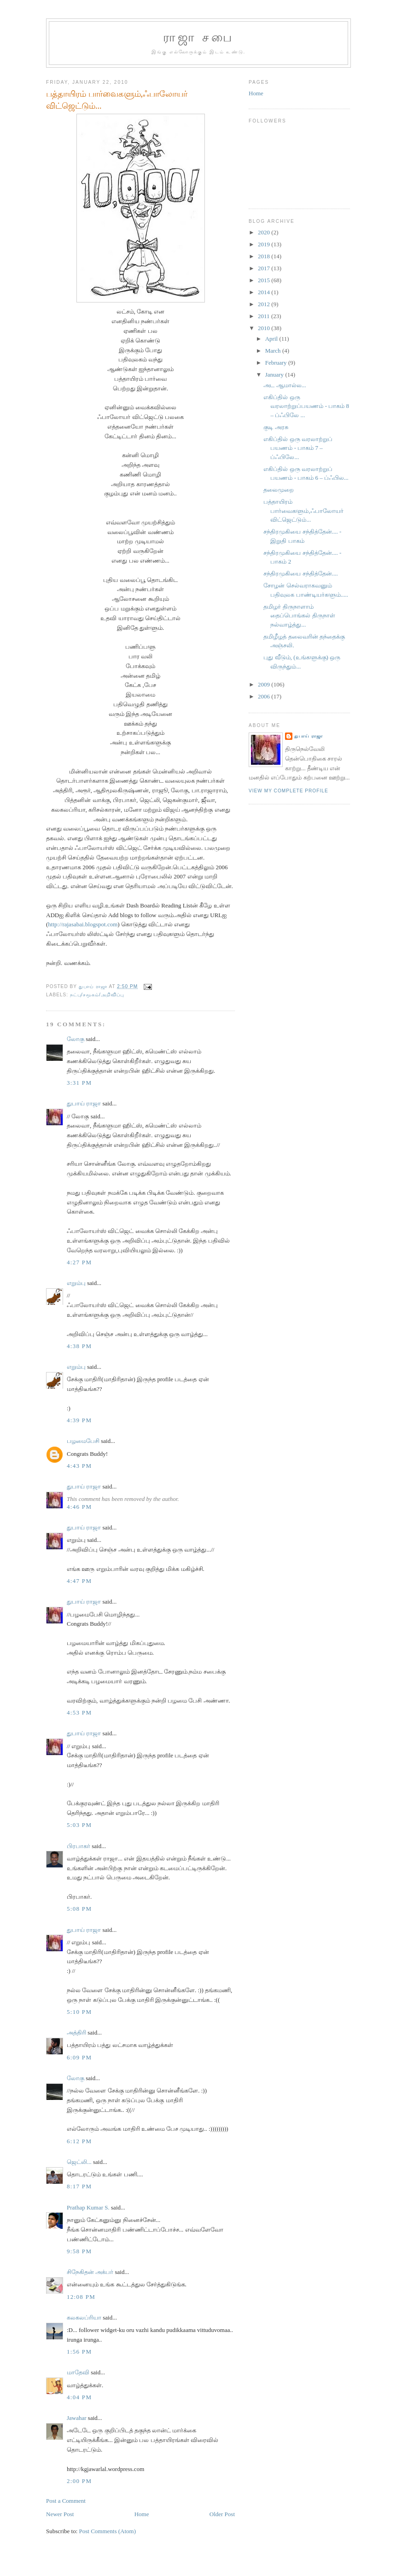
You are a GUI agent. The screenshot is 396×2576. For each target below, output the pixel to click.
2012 (264, 304)
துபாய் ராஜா (84, 1103)
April (272, 338)
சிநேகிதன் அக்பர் (90, 2271)
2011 (264, 316)
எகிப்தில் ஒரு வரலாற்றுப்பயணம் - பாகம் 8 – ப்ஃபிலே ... (306, 406)
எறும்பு (77, 1282)
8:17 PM (79, 2186)
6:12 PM (79, 2141)
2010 (264, 328)
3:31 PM (79, 1082)
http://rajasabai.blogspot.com (82, 924)
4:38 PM (79, 1346)
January (275, 374)
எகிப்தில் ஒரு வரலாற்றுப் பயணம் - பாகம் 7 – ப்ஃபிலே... (297, 448)
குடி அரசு (275, 427)
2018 (264, 256)
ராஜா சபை (198, 37)
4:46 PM (79, 1506)
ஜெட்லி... (79, 2161)
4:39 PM (79, 1420)
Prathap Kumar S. (88, 2207)
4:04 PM (79, 2397)
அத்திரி (76, 2032)
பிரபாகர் (78, 1846)
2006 (264, 696)
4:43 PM (79, 1465)
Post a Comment (66, 2500)
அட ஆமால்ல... (284, 385)
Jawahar (77, 2417)
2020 (264, 232)
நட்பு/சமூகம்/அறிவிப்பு (97, 994)
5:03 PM (79, 1824)
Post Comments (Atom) (107, 2531)
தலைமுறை (278, 489)
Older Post (222, 2514)
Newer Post (60, 2514)
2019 (264, 244)
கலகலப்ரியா (84, 2317)
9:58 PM (79, 2251)
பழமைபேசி (83, 1440)
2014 (264, 292)
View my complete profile (288, 790)
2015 (264, 280)
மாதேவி (78, 2372)
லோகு (75, 1038)
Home (141, 2514)
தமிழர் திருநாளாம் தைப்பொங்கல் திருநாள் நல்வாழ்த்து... (299, 615)
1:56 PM (79, 2351)
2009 (264, 684)
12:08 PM (81, 2296)
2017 (264, 268)
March (273, 350)
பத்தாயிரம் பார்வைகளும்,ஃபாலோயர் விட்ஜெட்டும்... (303, 510)
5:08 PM (79, 1908)
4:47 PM (79, 1580)
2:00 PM (79, 2480)
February (276, 362)
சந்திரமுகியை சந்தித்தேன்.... (300, 573)
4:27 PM (79, 1262)
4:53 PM (79, 1712)
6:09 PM (79, 2057)
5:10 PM (79, 2011)
